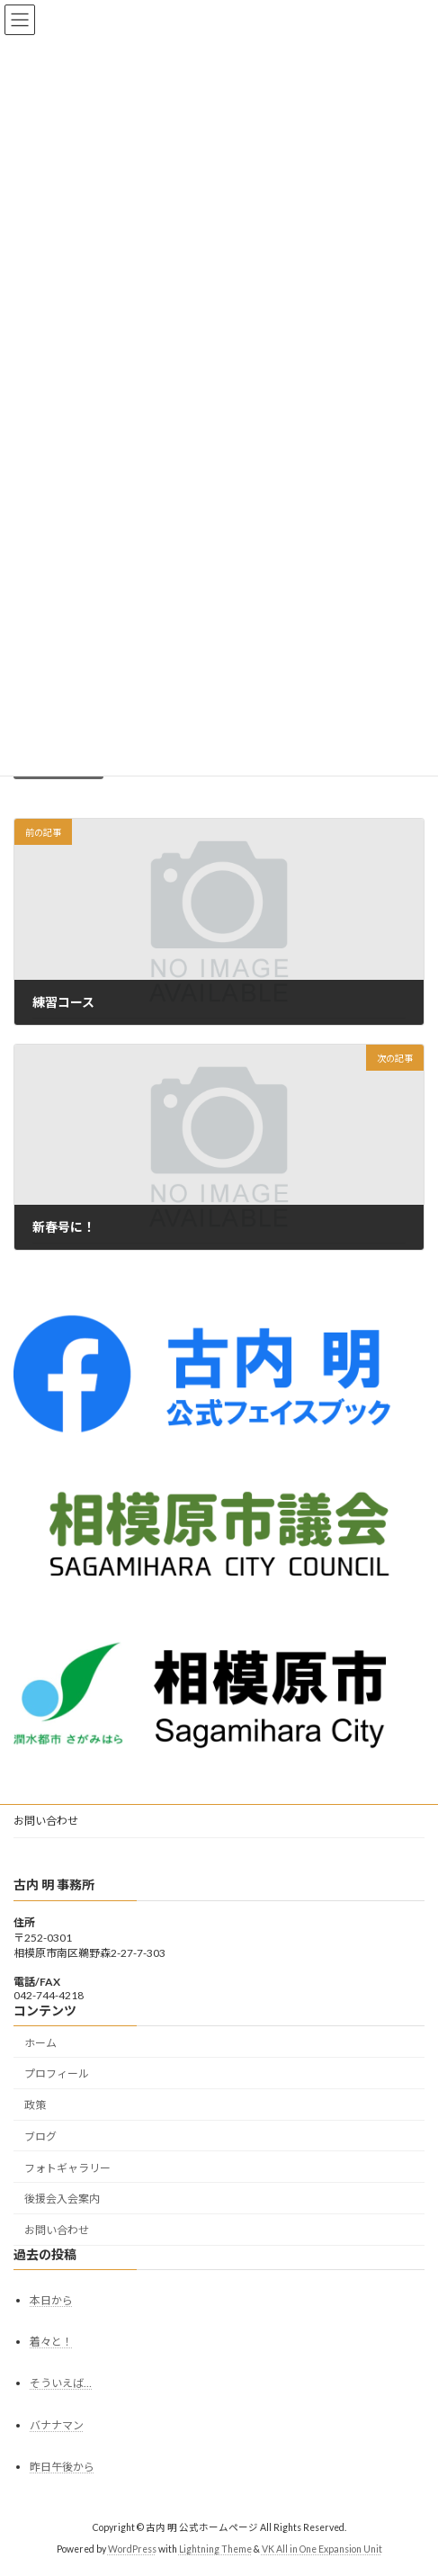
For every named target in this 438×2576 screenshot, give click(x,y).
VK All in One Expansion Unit (322, 2550)
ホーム (40, 2043)
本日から (51, 2300)
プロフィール (56, 2074)
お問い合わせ (45, 1820)
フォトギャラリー (67, 2168)
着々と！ (51, 2342)
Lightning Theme (215, 2550)
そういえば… (61, 2384)
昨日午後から (62, 2466)
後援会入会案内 (62, 2199)
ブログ (40, 2136)
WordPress (132, 2550)
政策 (35, 2105)
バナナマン (57, 2425)
